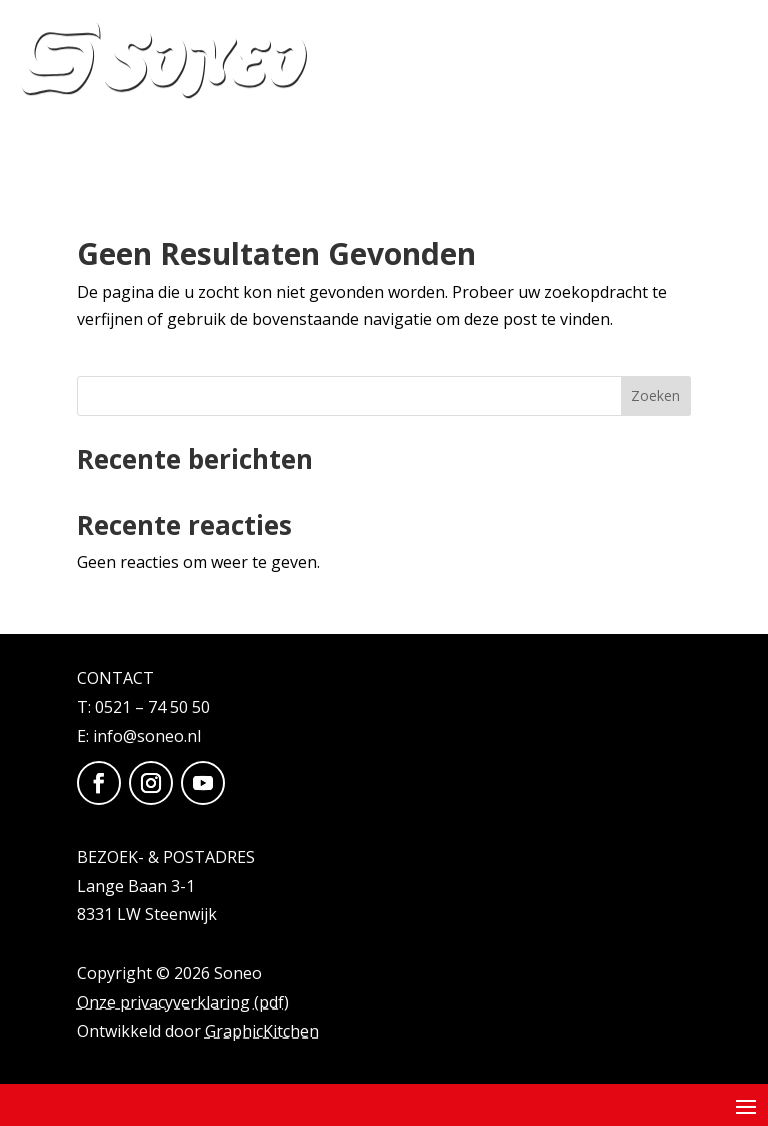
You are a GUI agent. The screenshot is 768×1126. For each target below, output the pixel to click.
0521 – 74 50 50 (152, 707)
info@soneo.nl (147, 736)
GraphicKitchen (262, 1031)
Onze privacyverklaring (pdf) (183, 1002)
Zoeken (655, 395)
